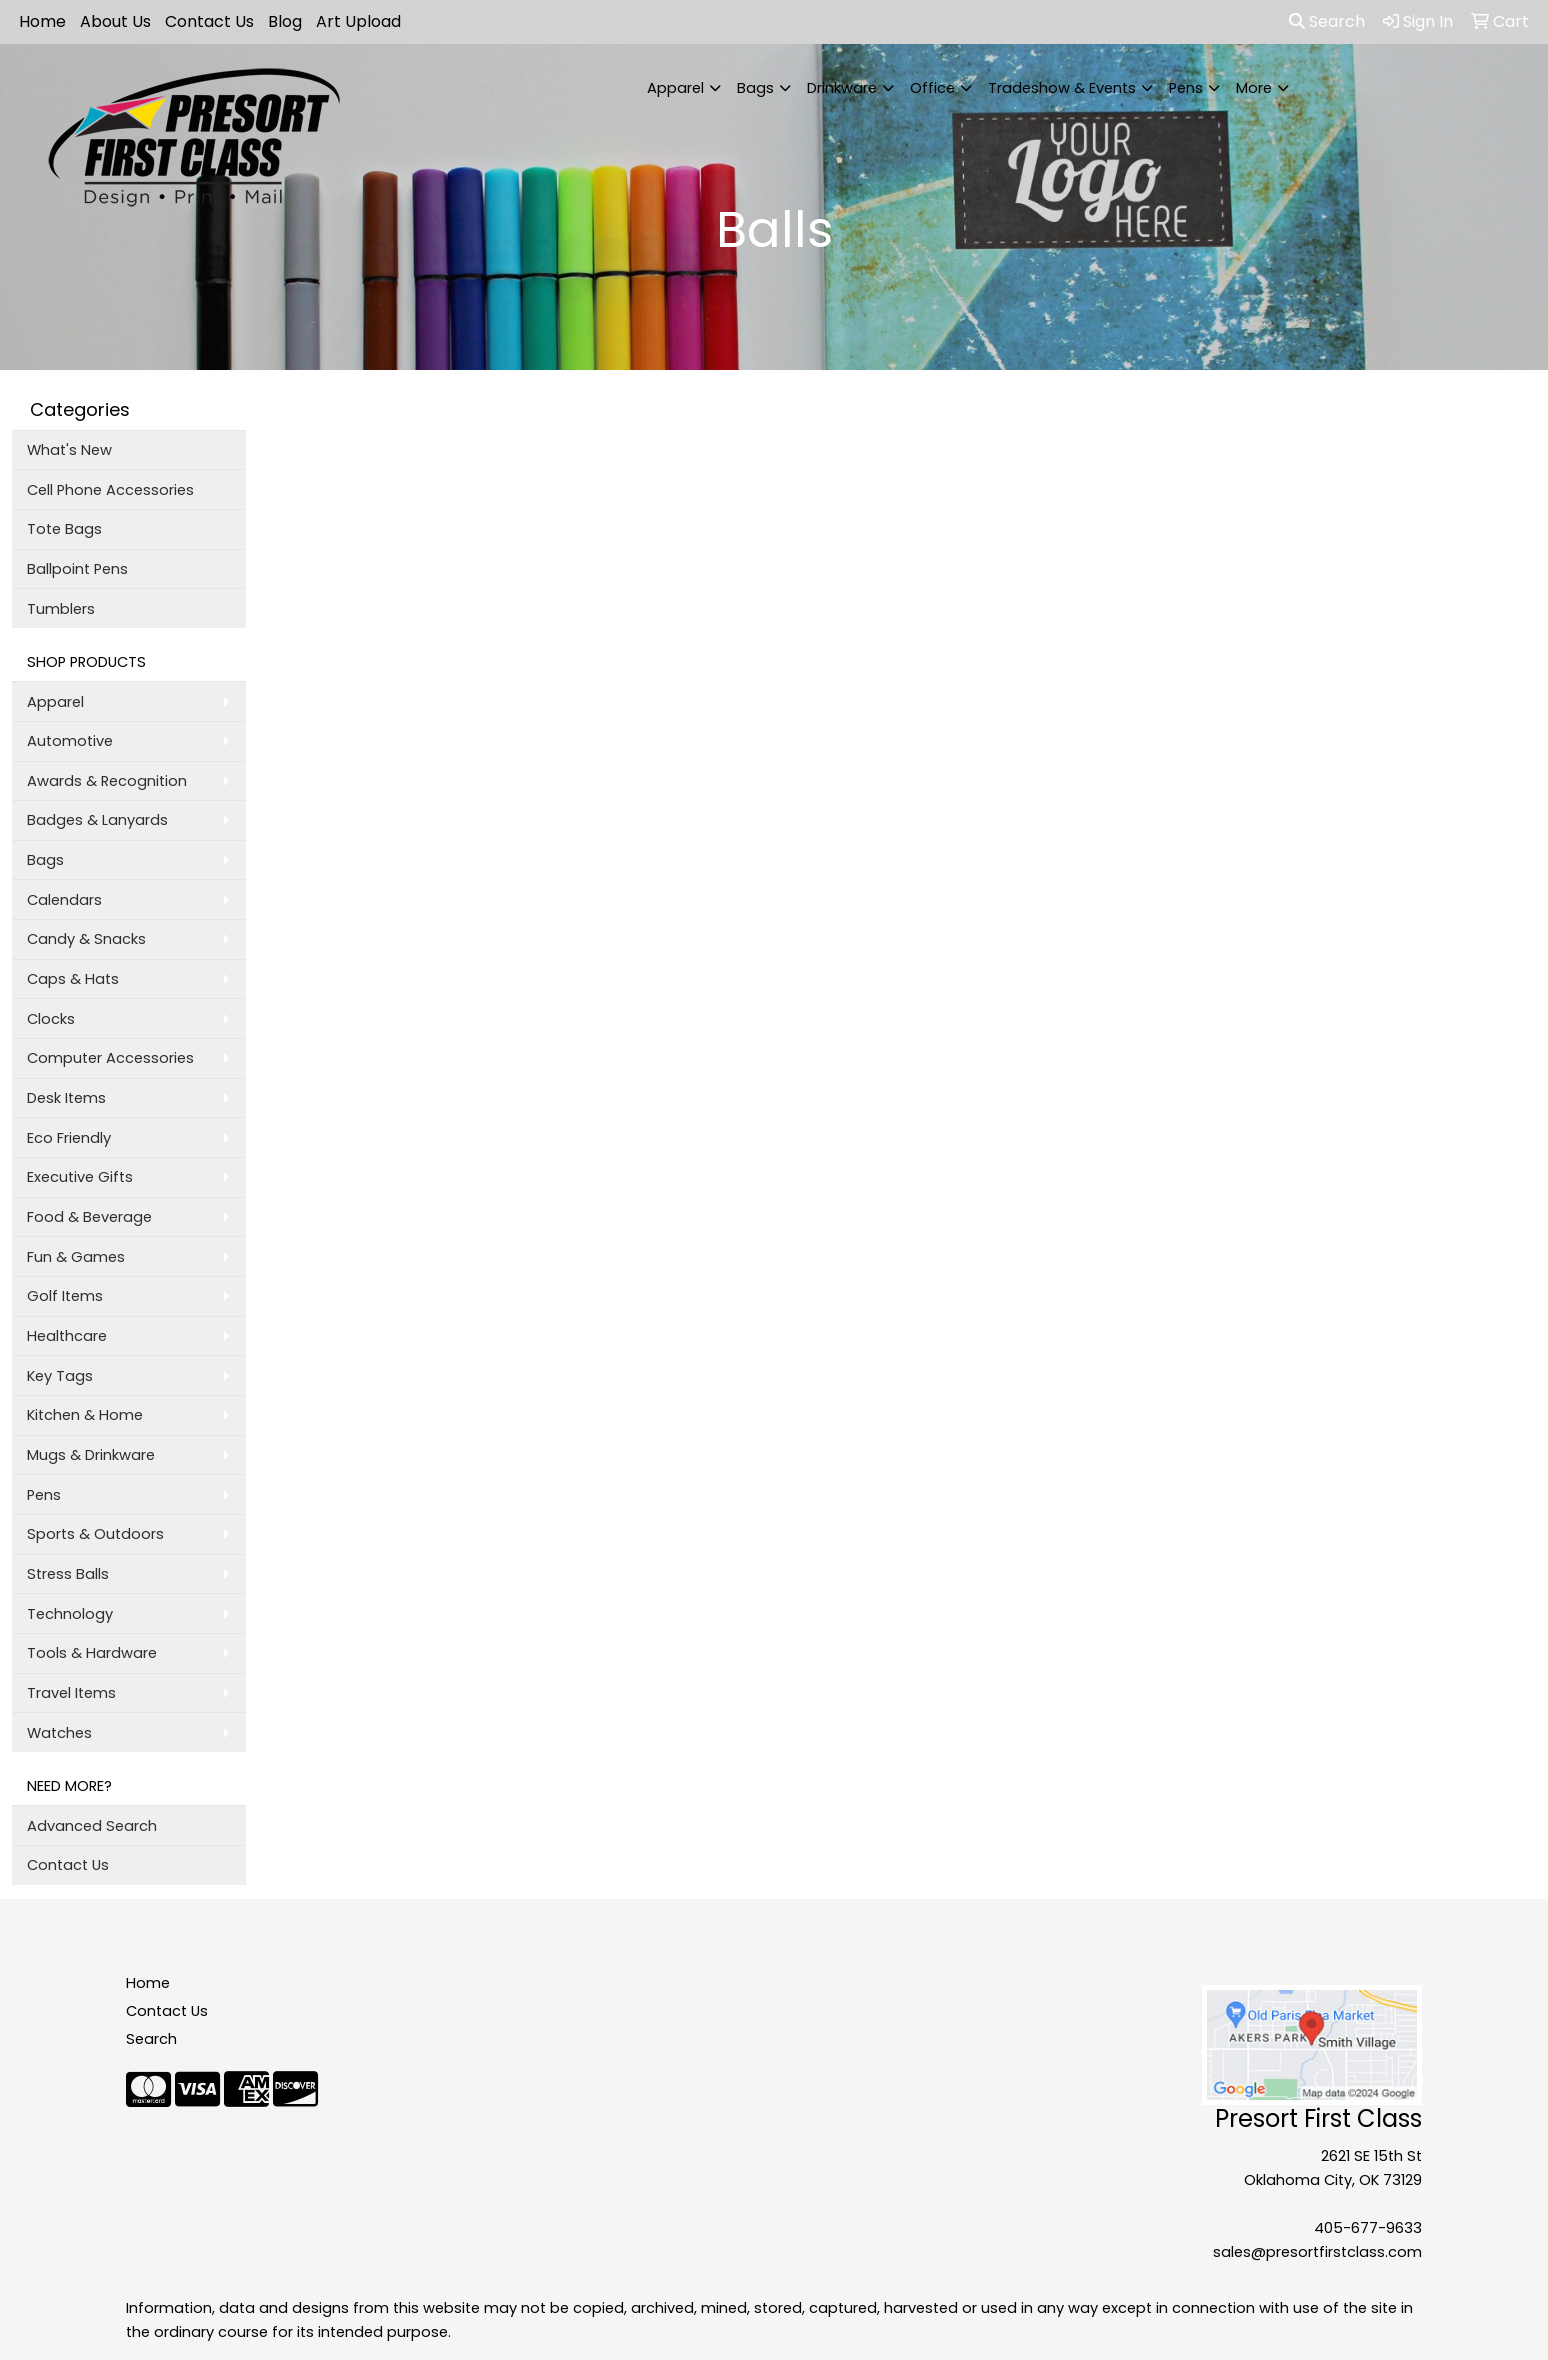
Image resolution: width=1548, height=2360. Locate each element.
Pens (1186, 88)
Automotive (70, 741)
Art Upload (358, 21)
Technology (70, 1614)
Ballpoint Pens (77, 569)
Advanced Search (92, 1826)
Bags (755, 88)
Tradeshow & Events (1062, 88)
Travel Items (71, 1693)
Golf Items (65, 1296)
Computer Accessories (110, 1058)
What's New (69, 450)
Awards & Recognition (107, 781)
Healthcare (67, 1336)
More (1254, 88)
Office (932, 88)
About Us (115, 21)
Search (1327, 21)
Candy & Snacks (86, 939)
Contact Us (209, 21)
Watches (59, 1733)
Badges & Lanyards (97, 820)
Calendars (64, 900)
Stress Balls (68, 1574)
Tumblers (61, 609)
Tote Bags (64, 529)
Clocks (51, 1019)
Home (42, 21)
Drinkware (842, 88)
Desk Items (66, 1098)
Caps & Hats (73, 979)
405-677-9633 (1368, 2228)
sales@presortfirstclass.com (1317, 2252)
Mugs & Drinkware (91, 1455)
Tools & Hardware (92, 1653)
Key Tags (60, 1376)
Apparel (675, 88)
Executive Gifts (80, 1177)
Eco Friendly (69, 1138)
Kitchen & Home (85, 1415)
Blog (285, 21)
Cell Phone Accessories (110, 490)
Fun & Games (76, 1257)
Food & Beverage (89, 1217)
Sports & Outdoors (95, 1534)
